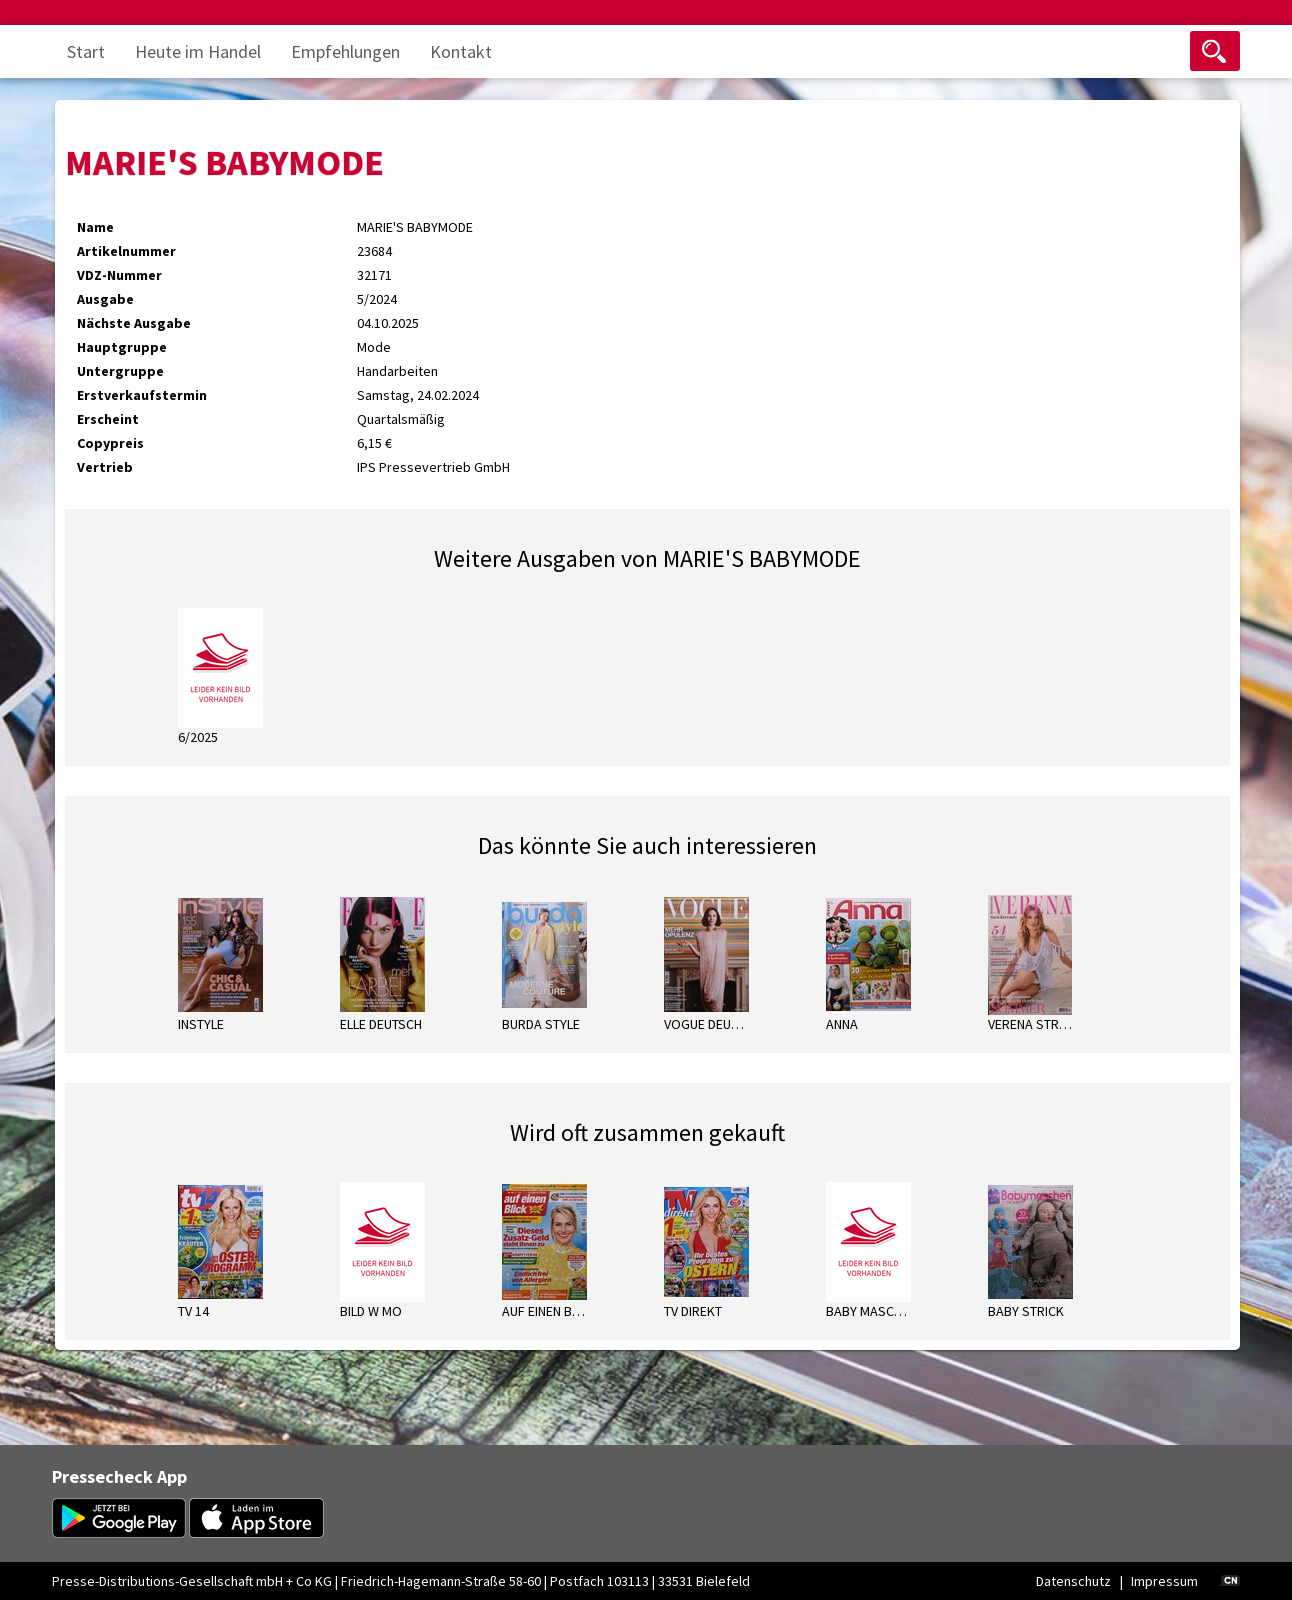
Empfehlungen (345, 51)
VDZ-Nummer (119, 275)
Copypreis (110, 443)
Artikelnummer (126, 251)
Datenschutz (1073, 1581)
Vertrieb (105, 467)
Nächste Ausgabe (134, 323)
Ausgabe (105, 299)
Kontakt (461, 51)
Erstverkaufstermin (142, 395)
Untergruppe (120, 371)
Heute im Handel (198, 51)
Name (95, 227)
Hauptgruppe (122, 347)
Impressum (1164, 1581)
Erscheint (108, 419)
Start (86, 51)
